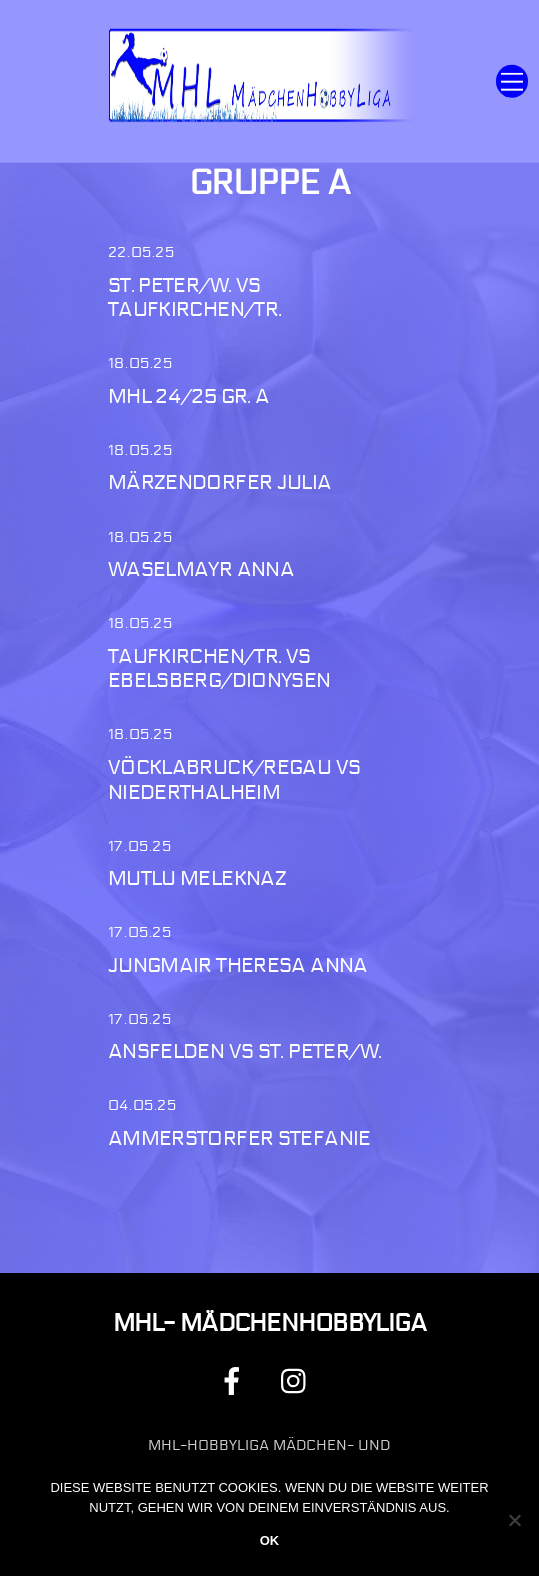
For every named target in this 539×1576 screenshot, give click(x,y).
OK (270, 1540)
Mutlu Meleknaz (197, 878)
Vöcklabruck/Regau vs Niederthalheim (234, 780)
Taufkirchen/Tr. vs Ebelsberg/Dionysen (219, 669)
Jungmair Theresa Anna (238, 965)
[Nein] (514, 1520)
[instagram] (298, 1380)
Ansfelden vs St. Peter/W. (244, 1051)
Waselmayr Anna (201, 569)
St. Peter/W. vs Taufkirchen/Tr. (195, 298)
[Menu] (512, 81)
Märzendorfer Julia (220, 482)
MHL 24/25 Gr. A (189, 396)
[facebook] (235, 1380)
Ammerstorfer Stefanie (239, 1138)
